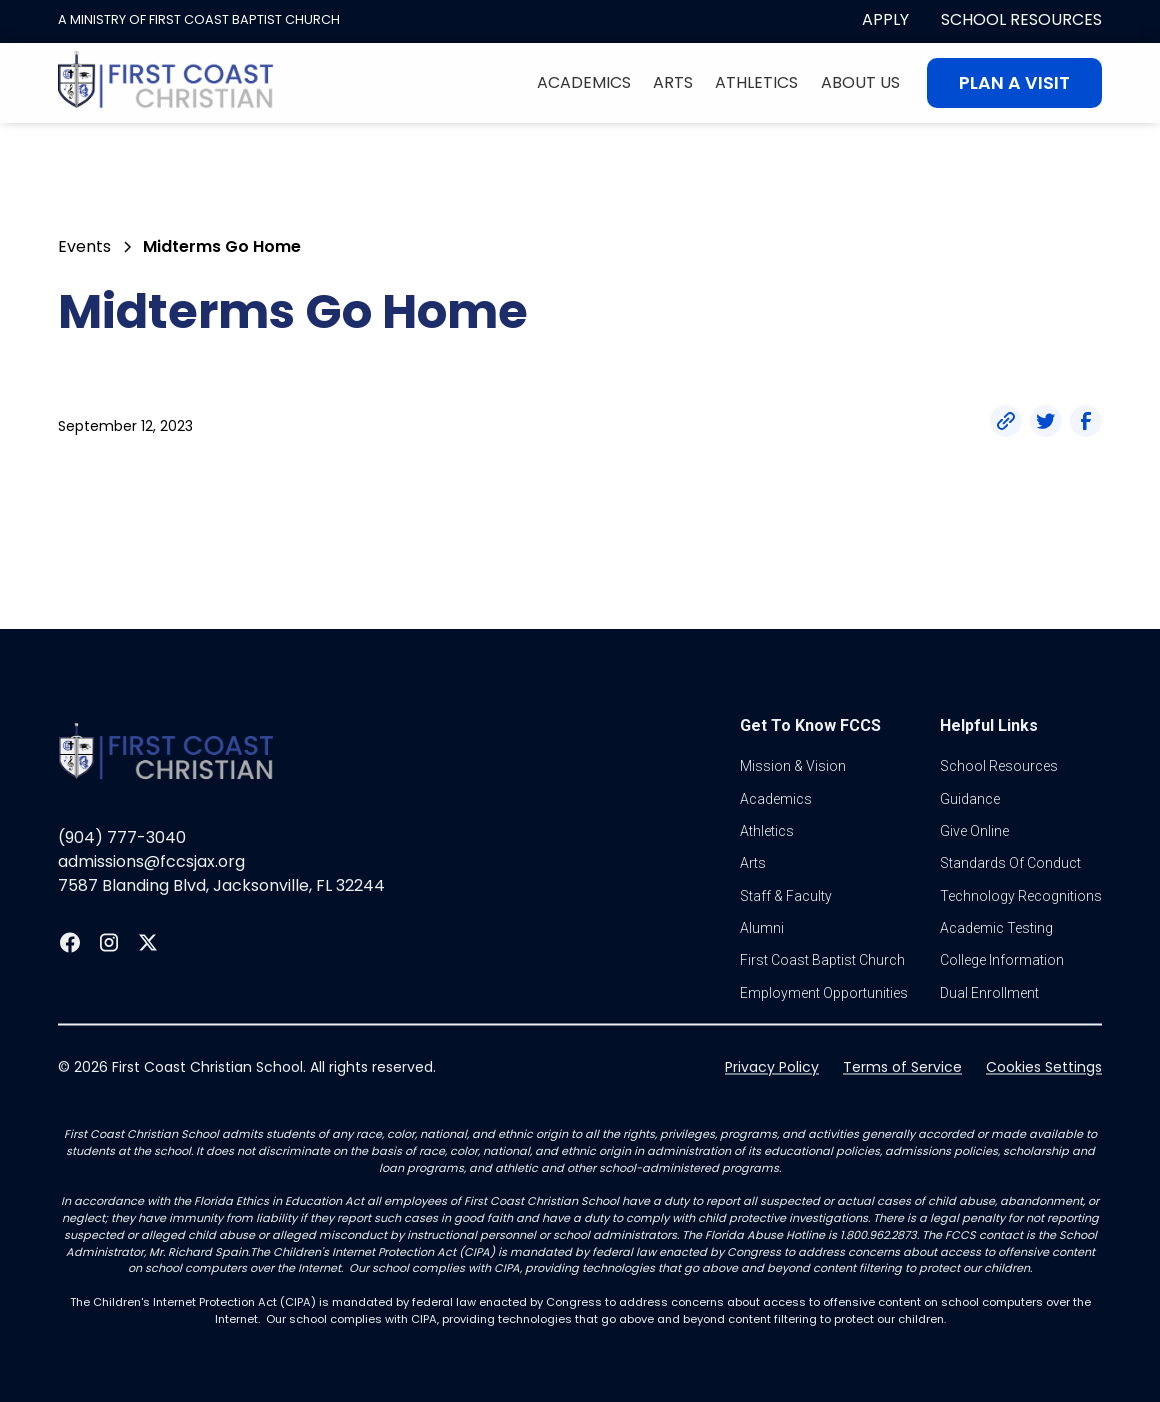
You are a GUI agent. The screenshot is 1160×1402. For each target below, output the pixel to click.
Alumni (762, 967)
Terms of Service (902, 1106)
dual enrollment (989, 1032)
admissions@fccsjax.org (151, 900)
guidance (970, 838)
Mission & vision (793, 805)
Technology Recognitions (1021, 935)
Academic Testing (996, 967)
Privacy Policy (772, 1106)
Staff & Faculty (786, 935)
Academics (584, 82)
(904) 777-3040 (122, 876)
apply (885, 19)
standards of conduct (1010, 903)
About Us (860, 82)
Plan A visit (1014, 83)
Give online (974, 870)
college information (1002, 1000)
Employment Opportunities (824, 1032)
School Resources (1021, 19)
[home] (166, 83)
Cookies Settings (1044, 1106)
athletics (767, 870)
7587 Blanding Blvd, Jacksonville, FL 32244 (221, 924)
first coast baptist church (822, 1000)
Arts (673, 82)
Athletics (756, 82)
